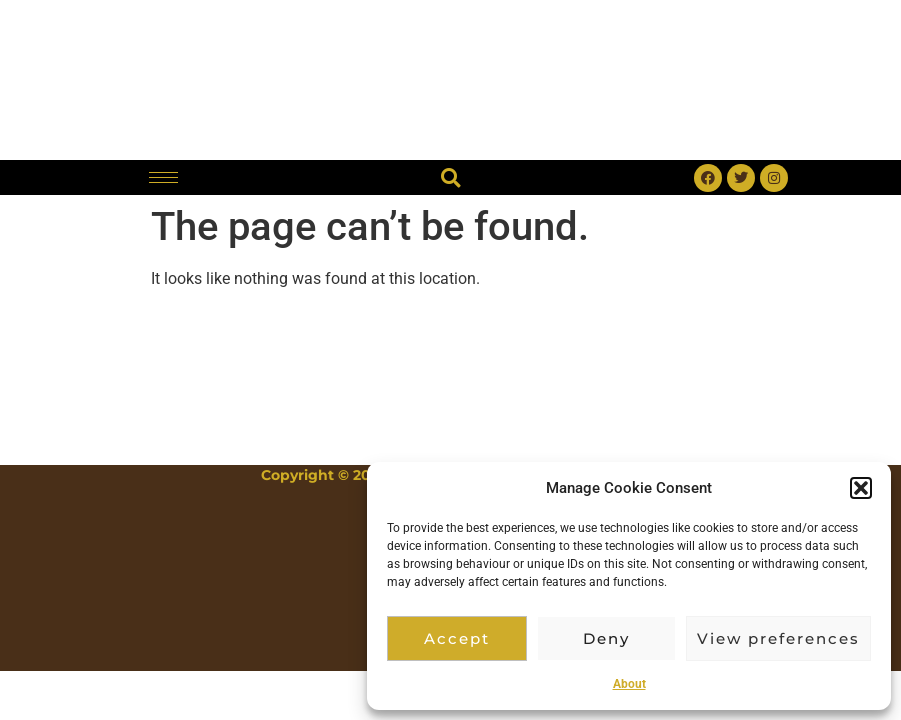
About (629, 684)
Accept (457, 638)
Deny (606, 638)
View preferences (778, 638)
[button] (861, 488)
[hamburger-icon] (163, 177)
